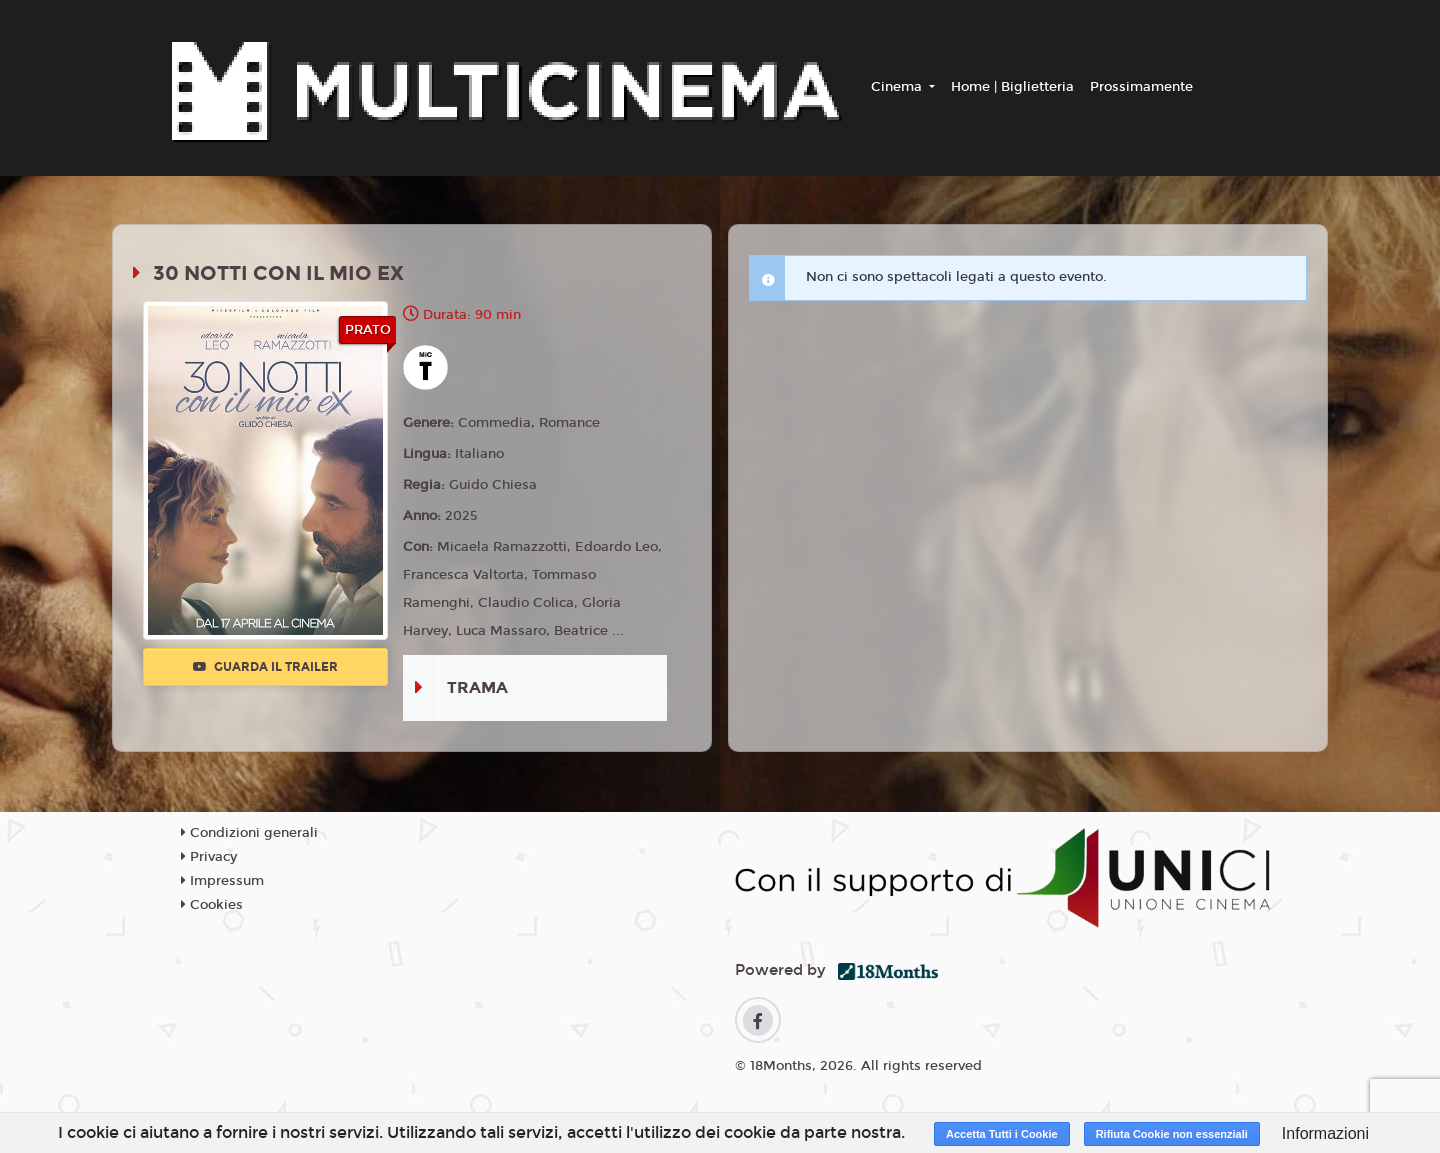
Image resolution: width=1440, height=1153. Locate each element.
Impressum (222, 881)
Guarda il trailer (265, 667)
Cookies (212, 905)
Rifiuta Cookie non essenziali (1172, 1134)
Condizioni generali (249, 833)
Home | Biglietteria (1012, 87)
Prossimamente (1141, 87)
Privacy (209, 857)
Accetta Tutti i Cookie (1002, 1134)
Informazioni (1325, 1133)
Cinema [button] (898, 87)
